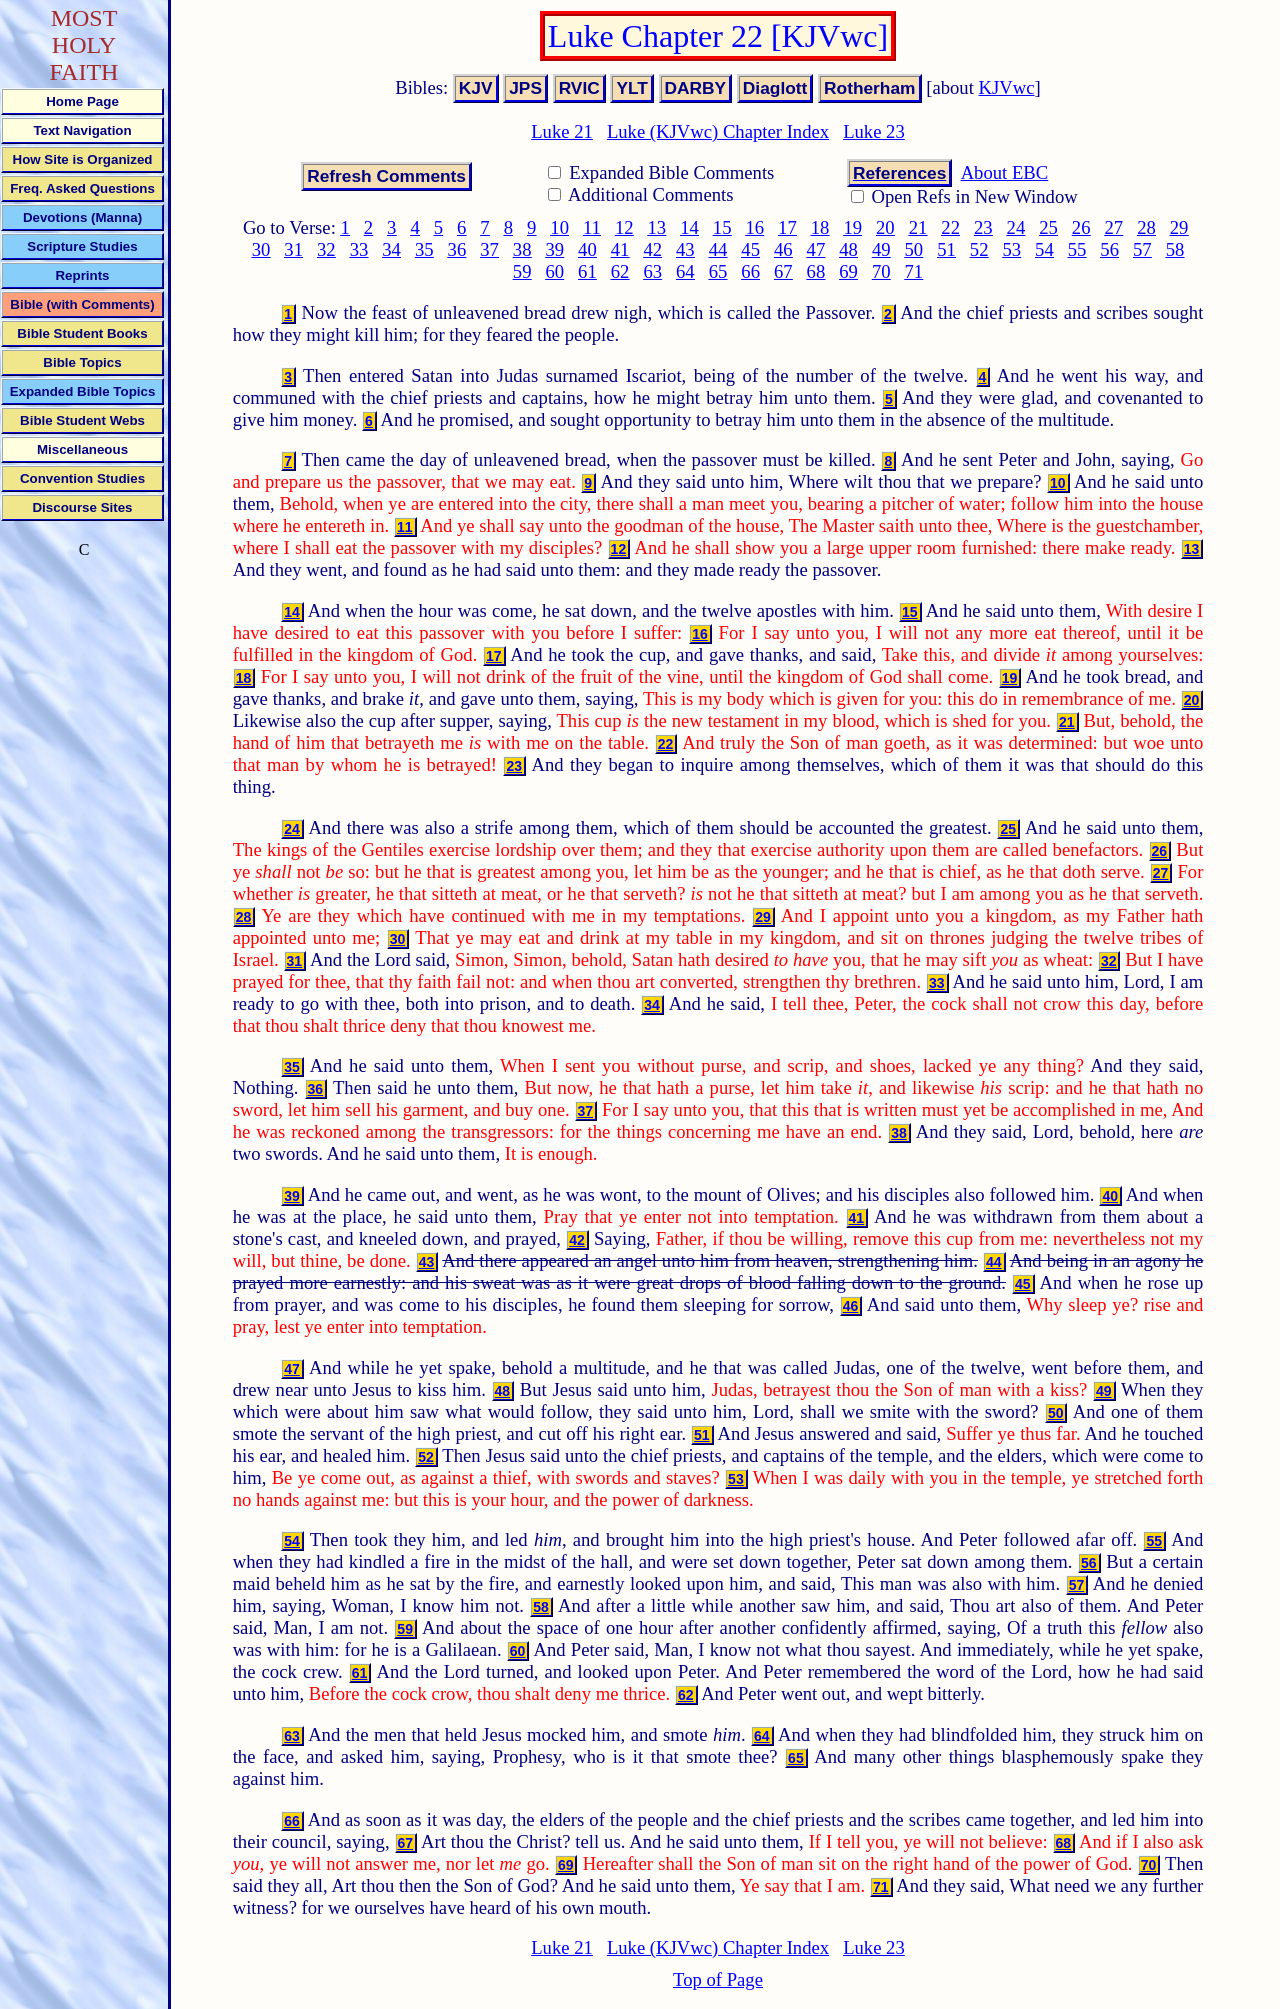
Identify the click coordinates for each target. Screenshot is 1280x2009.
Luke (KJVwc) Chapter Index (718, 131)
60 (554, 271)
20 (885, 227)
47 (816, 249)
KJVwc (1007, 87)
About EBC (1005, 172)
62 (620, 271)
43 (685, 249)
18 (820, 227)
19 (852, 227)
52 (979, 249)
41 (620, 249)
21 (918, 227)
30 (261, 249)
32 (326, 249)
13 (657, 227)
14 (689, 227)
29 (1179, 227)
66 (750, 271)
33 (359, 249)
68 (816, 271)
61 (587, 271)
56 (1109, 249)
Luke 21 (562, 131)
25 (1048, 227)
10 (559, 227)
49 (881, 249)
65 (718, 271)
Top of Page (718, 1979)
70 (881, 271)
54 (1044, 249)
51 (946, 249)
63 (652, 271)
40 (587, 249)
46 (783, 249)
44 (718, 249)
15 (722, 227)
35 (424, 249)
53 (1011, 249)
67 (783, 271)
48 (848, 249)
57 (1142, 249)
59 (522, 271)
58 (1175, 249)
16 (754, 227)
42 (652, 249)
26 (1081, 227)
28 (1146, 227)
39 (554, 249)
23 (983, 227)
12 (624, 227)
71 (914, 271)
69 (848, 271)
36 (457, 249)
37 (489, 249)
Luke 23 (874, 131)
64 (685, 271)
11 (592, 227)
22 (950, 227)
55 (1077, 249)
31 (293, 249)
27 (1114, 227)
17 (787, 227)
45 (750, 249)
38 (522, 249)
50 (914, 249)
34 (391, 249)
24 (1016, 227)
